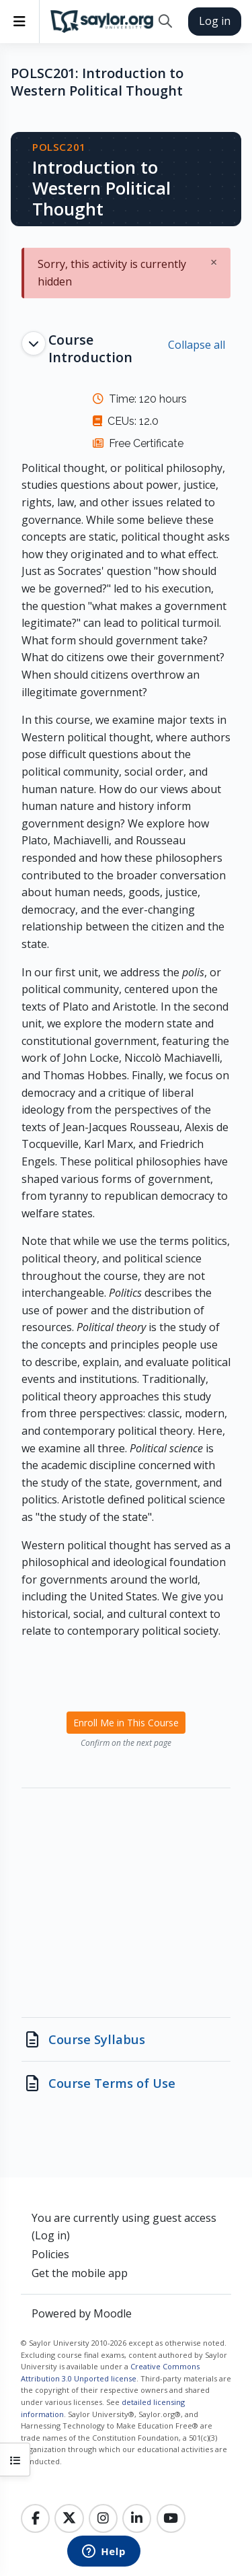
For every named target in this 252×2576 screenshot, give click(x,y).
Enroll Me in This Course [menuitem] (126, 1722)
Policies (50, 2254)
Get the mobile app (80, 2273)
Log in (214, 20)
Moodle (112, 2313)
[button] (165, 21)
